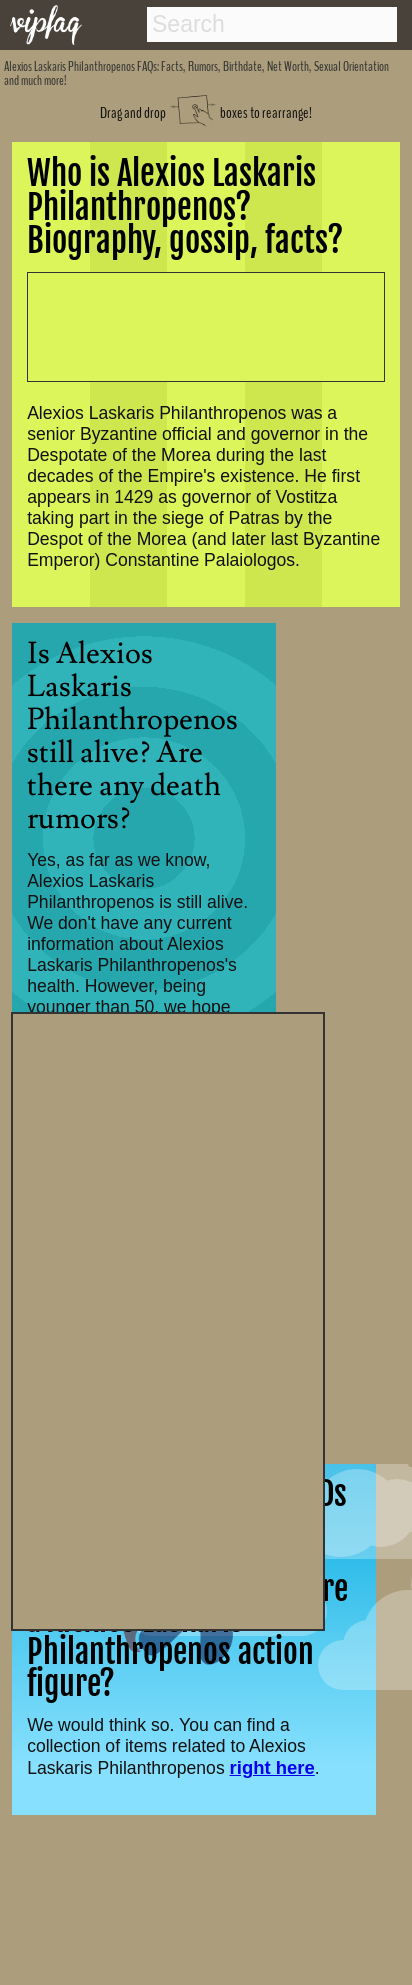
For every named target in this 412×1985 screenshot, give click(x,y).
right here (272, 1767)
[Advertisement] (168, 1319)
